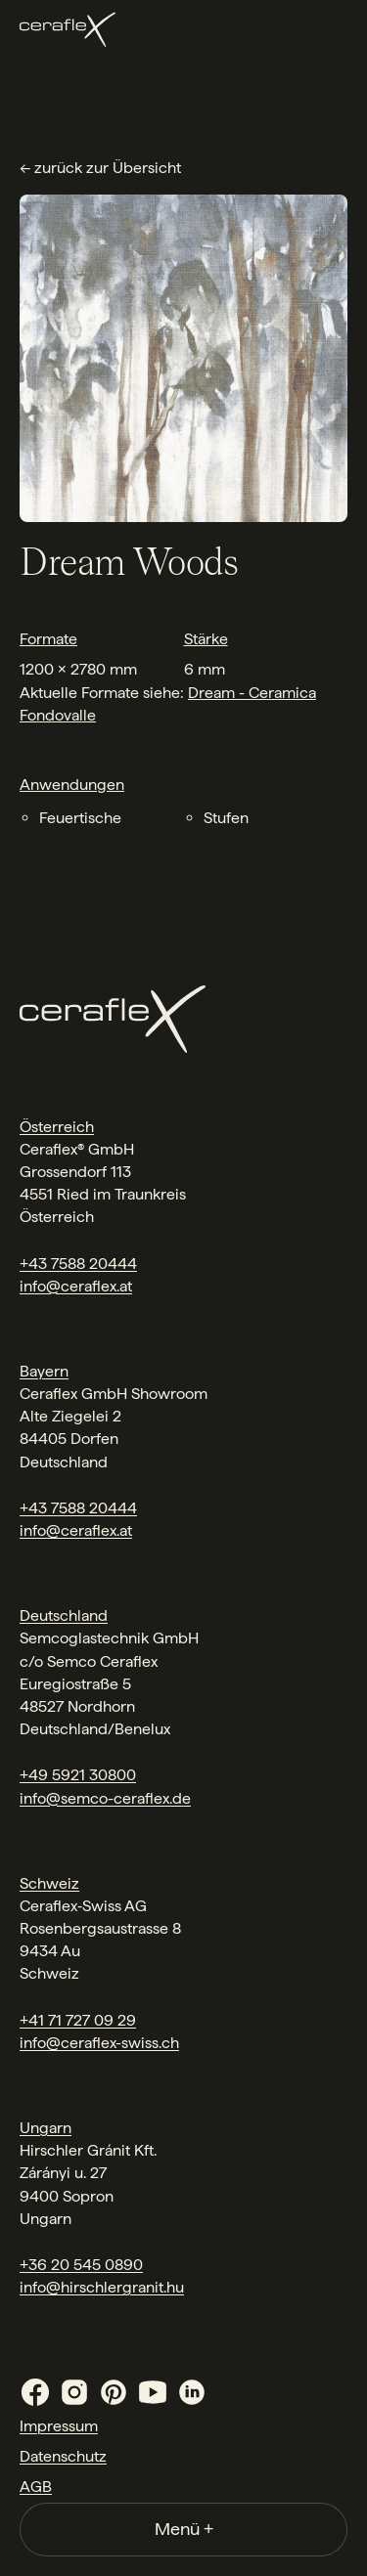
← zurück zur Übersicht (100, 167)
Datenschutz (63, 2456)
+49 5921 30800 (78, 1775)
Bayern (44, 1371)
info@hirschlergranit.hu (102, 2287)
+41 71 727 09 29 (78, 2020)
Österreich (57, 1126)
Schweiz (49, 1883)
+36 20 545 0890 (81, 2264)
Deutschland (64, 1615)
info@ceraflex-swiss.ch (99, 2042)
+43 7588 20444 (78, 1263)
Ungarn (45, 2127)
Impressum (59, 2426)
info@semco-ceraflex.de (105, 1798)
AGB (36, 2486)
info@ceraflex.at (76, 1286)
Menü (184, 2528)
